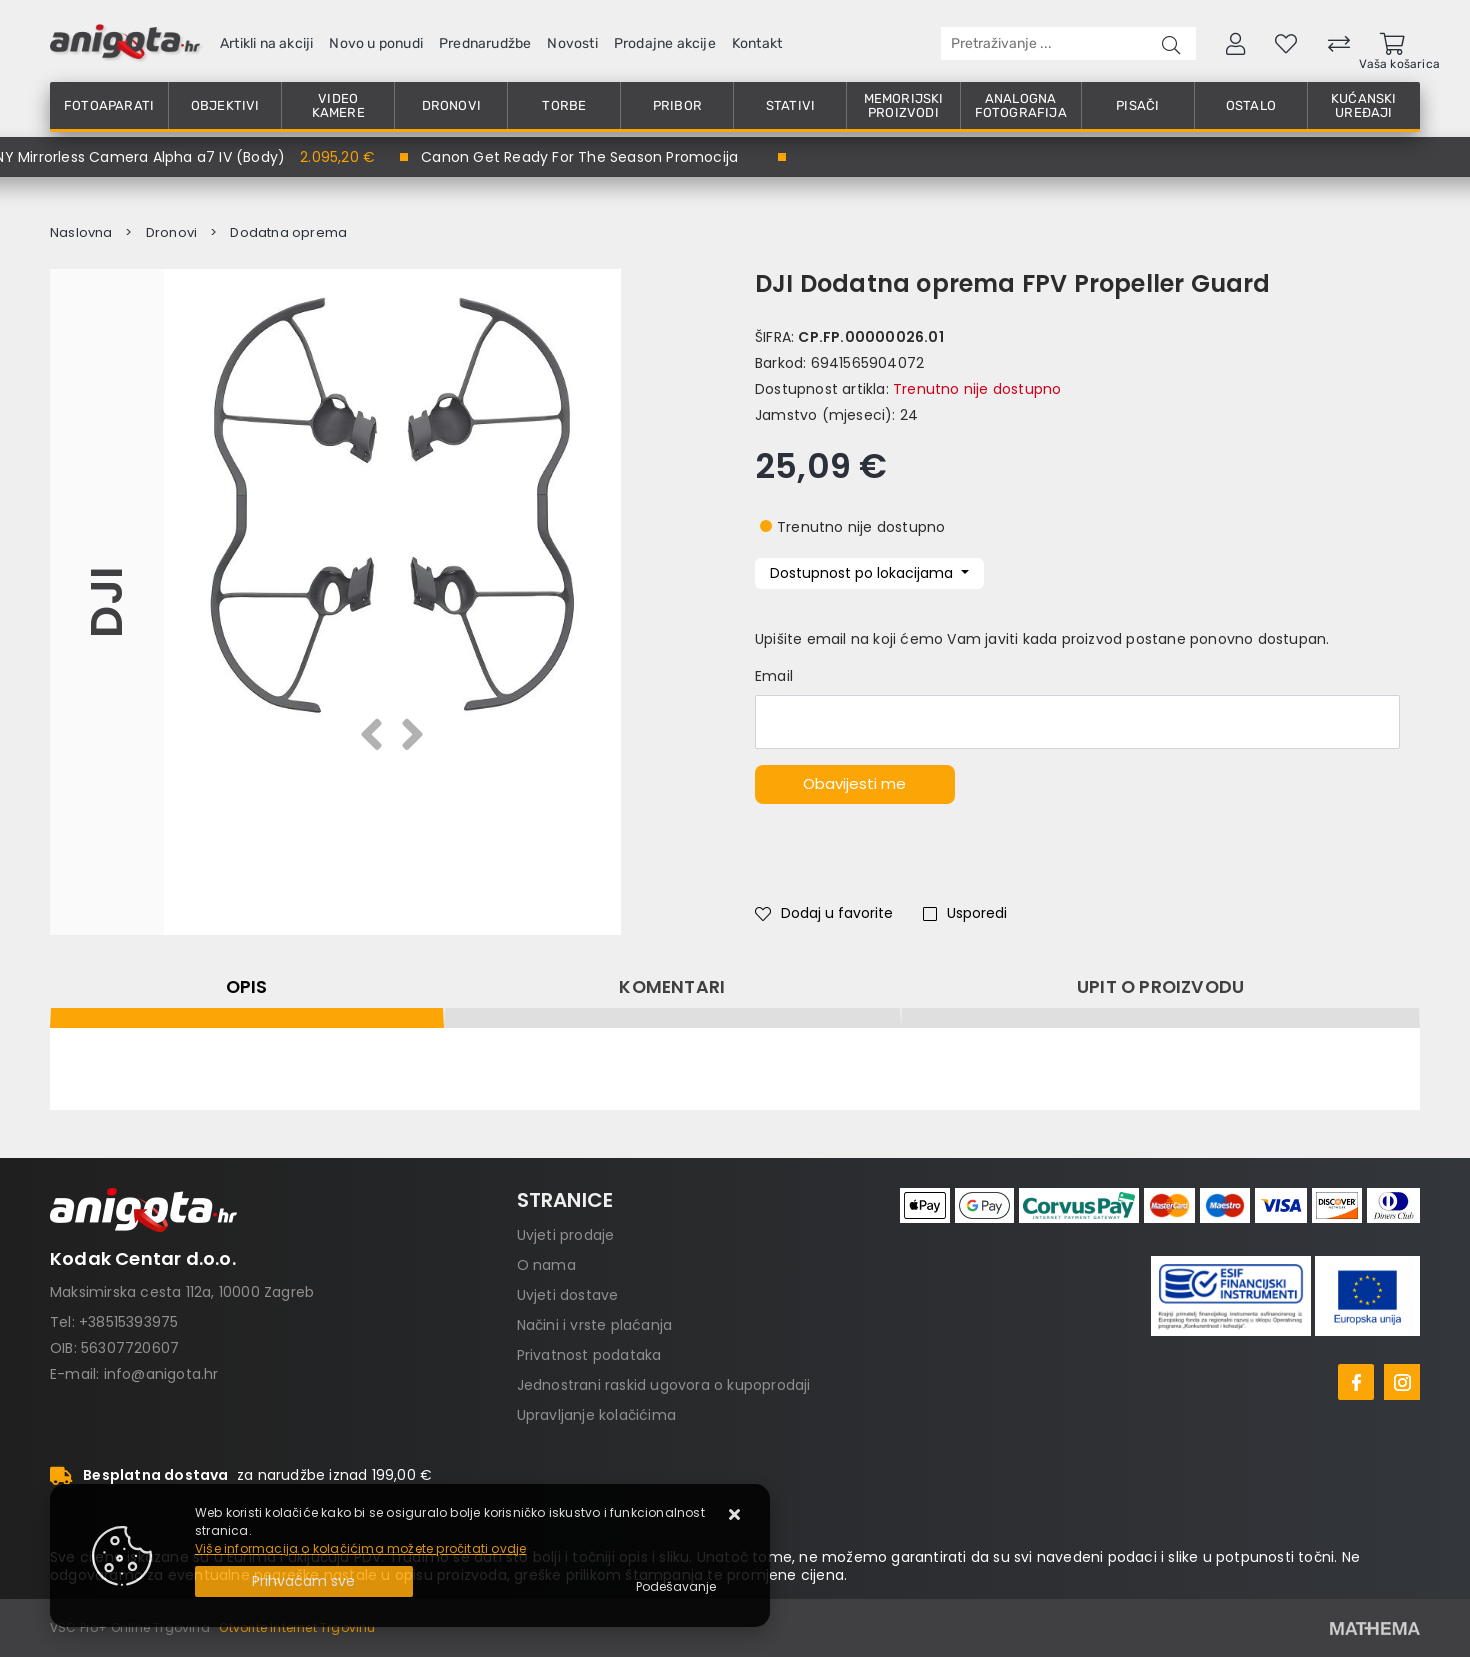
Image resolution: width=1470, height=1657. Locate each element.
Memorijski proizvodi (904, 105)
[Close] (304, 1581)
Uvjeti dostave (568, 1295)
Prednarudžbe (485, 43)
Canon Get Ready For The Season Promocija (579, 157)
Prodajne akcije (665, 43)
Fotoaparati (109, 105)
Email (774, 676)
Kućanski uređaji (1364, 105)
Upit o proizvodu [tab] (1160, 987)
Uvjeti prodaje (566, 1235)
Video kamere (338, 105)
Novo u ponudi (376, 43)
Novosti (572, 43)
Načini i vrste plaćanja (595, 1325)
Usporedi (965, 913)
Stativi (790, 105)
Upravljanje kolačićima (596, 1415)
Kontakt (757, 43)
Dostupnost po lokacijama (863, 573)
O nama (546, 1265)
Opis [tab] (247, 987)
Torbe (564, 105)
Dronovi (451, 105)
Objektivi (225, 105)
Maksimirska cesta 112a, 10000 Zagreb (182, 1292)
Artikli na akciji (266, 43)
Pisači (1137, 105)
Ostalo (1251, 105)
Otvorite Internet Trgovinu (297, 1627)
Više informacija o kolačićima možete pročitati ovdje (360, 1548)
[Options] (676, 1587)
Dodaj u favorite (824, 913)
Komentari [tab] (672, 987)
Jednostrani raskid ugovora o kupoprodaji (664, 1385)
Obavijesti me (854, 783)
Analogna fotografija (1021, 105)
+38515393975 (128, 1322)
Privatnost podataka (589, 1355)
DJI (106, 602)
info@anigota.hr (161, 1374)
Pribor (677, 105)
